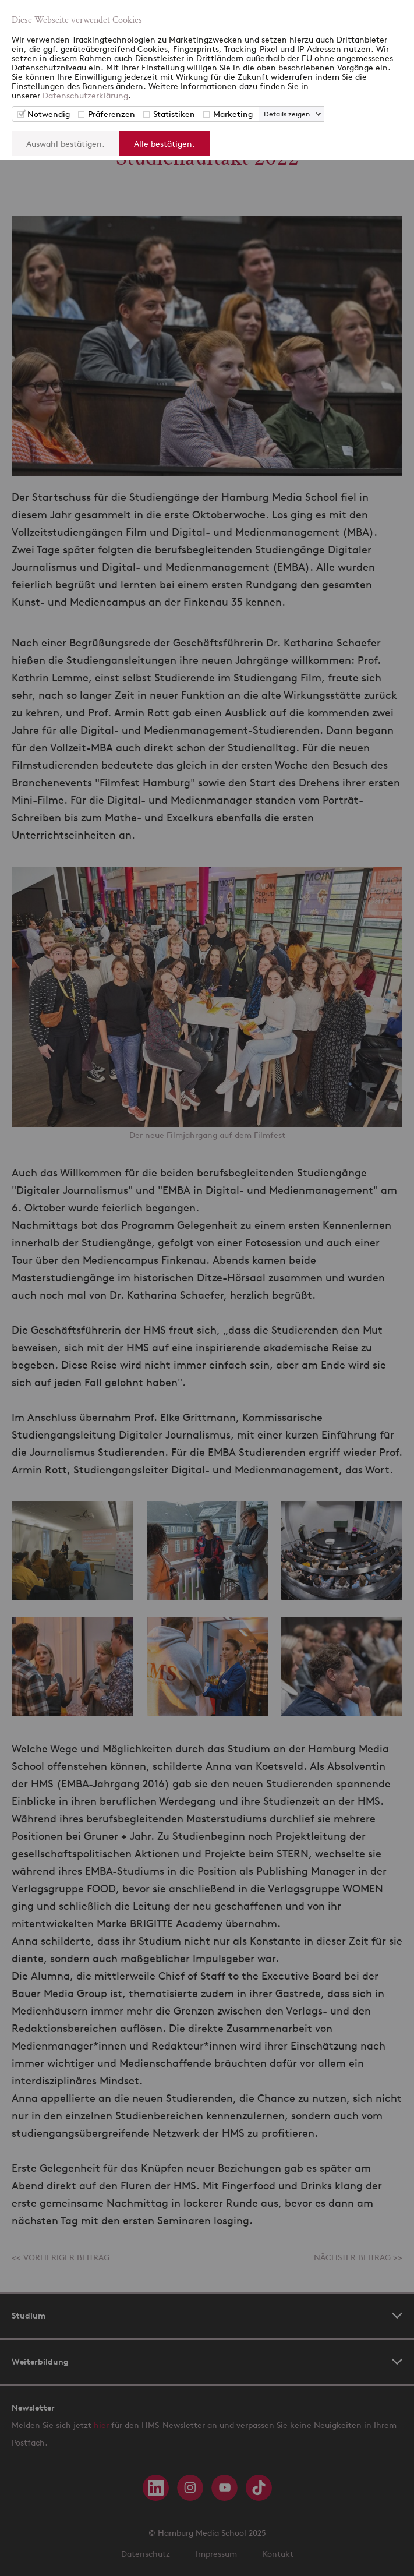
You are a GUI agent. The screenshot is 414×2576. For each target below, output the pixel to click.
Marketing (233, 114)
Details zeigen (287, 113)
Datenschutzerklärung (85, 95)
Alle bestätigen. (164, 144)
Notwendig (48, 114)
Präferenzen (111, 114)
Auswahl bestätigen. (65, 144)
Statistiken (174, 114)
